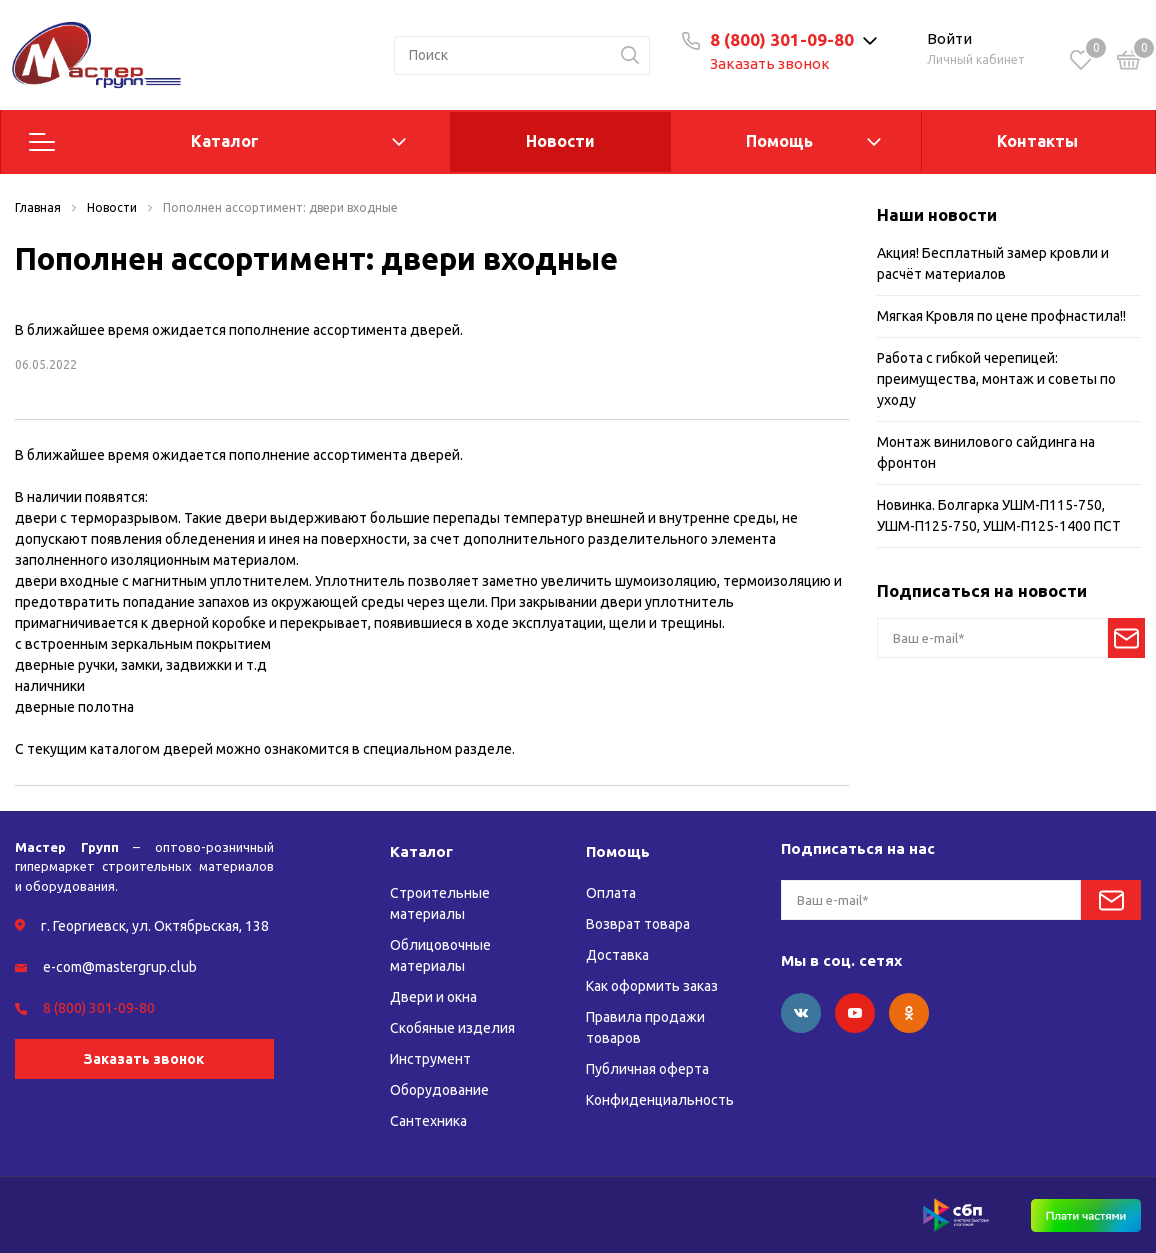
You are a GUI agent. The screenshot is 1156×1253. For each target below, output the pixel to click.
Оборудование (439, 1090)
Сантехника (428, 1121)
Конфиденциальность (660, 1100)
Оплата (611, 893)
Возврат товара (638, 924)
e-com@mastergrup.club (120, 967)
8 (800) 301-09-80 (782, 39)
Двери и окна (433, 997)
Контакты (1037, 141)
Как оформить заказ (652, 986)
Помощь (779, 141)
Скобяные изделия (452, 1028)
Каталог (225, 141)
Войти (949, 38)
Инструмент (430, 1059)
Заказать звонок (770, 63)
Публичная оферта (647, 1069)
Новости (560, 141)
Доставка (617, 955)
